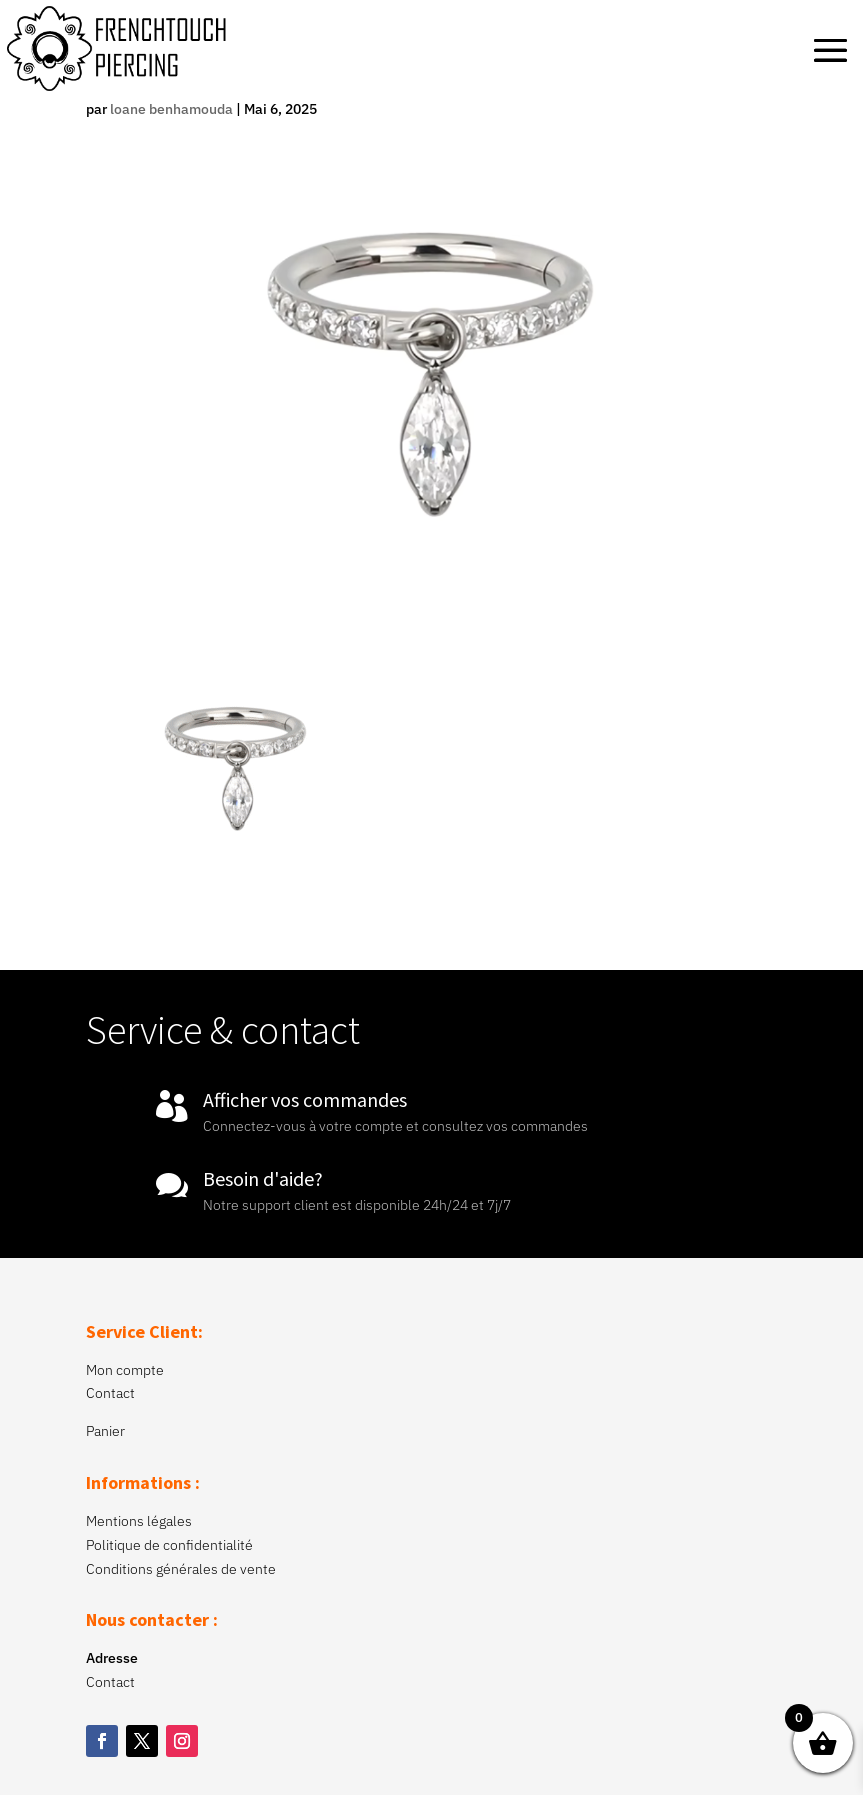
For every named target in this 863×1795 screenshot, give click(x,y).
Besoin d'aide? (263, 1178)
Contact (110, 1393)
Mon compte (125, 1370)
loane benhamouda (171, 109)
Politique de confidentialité (169, 1545)
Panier (105, 1431)
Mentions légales (139, 1521)
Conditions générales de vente (181, 1569)
